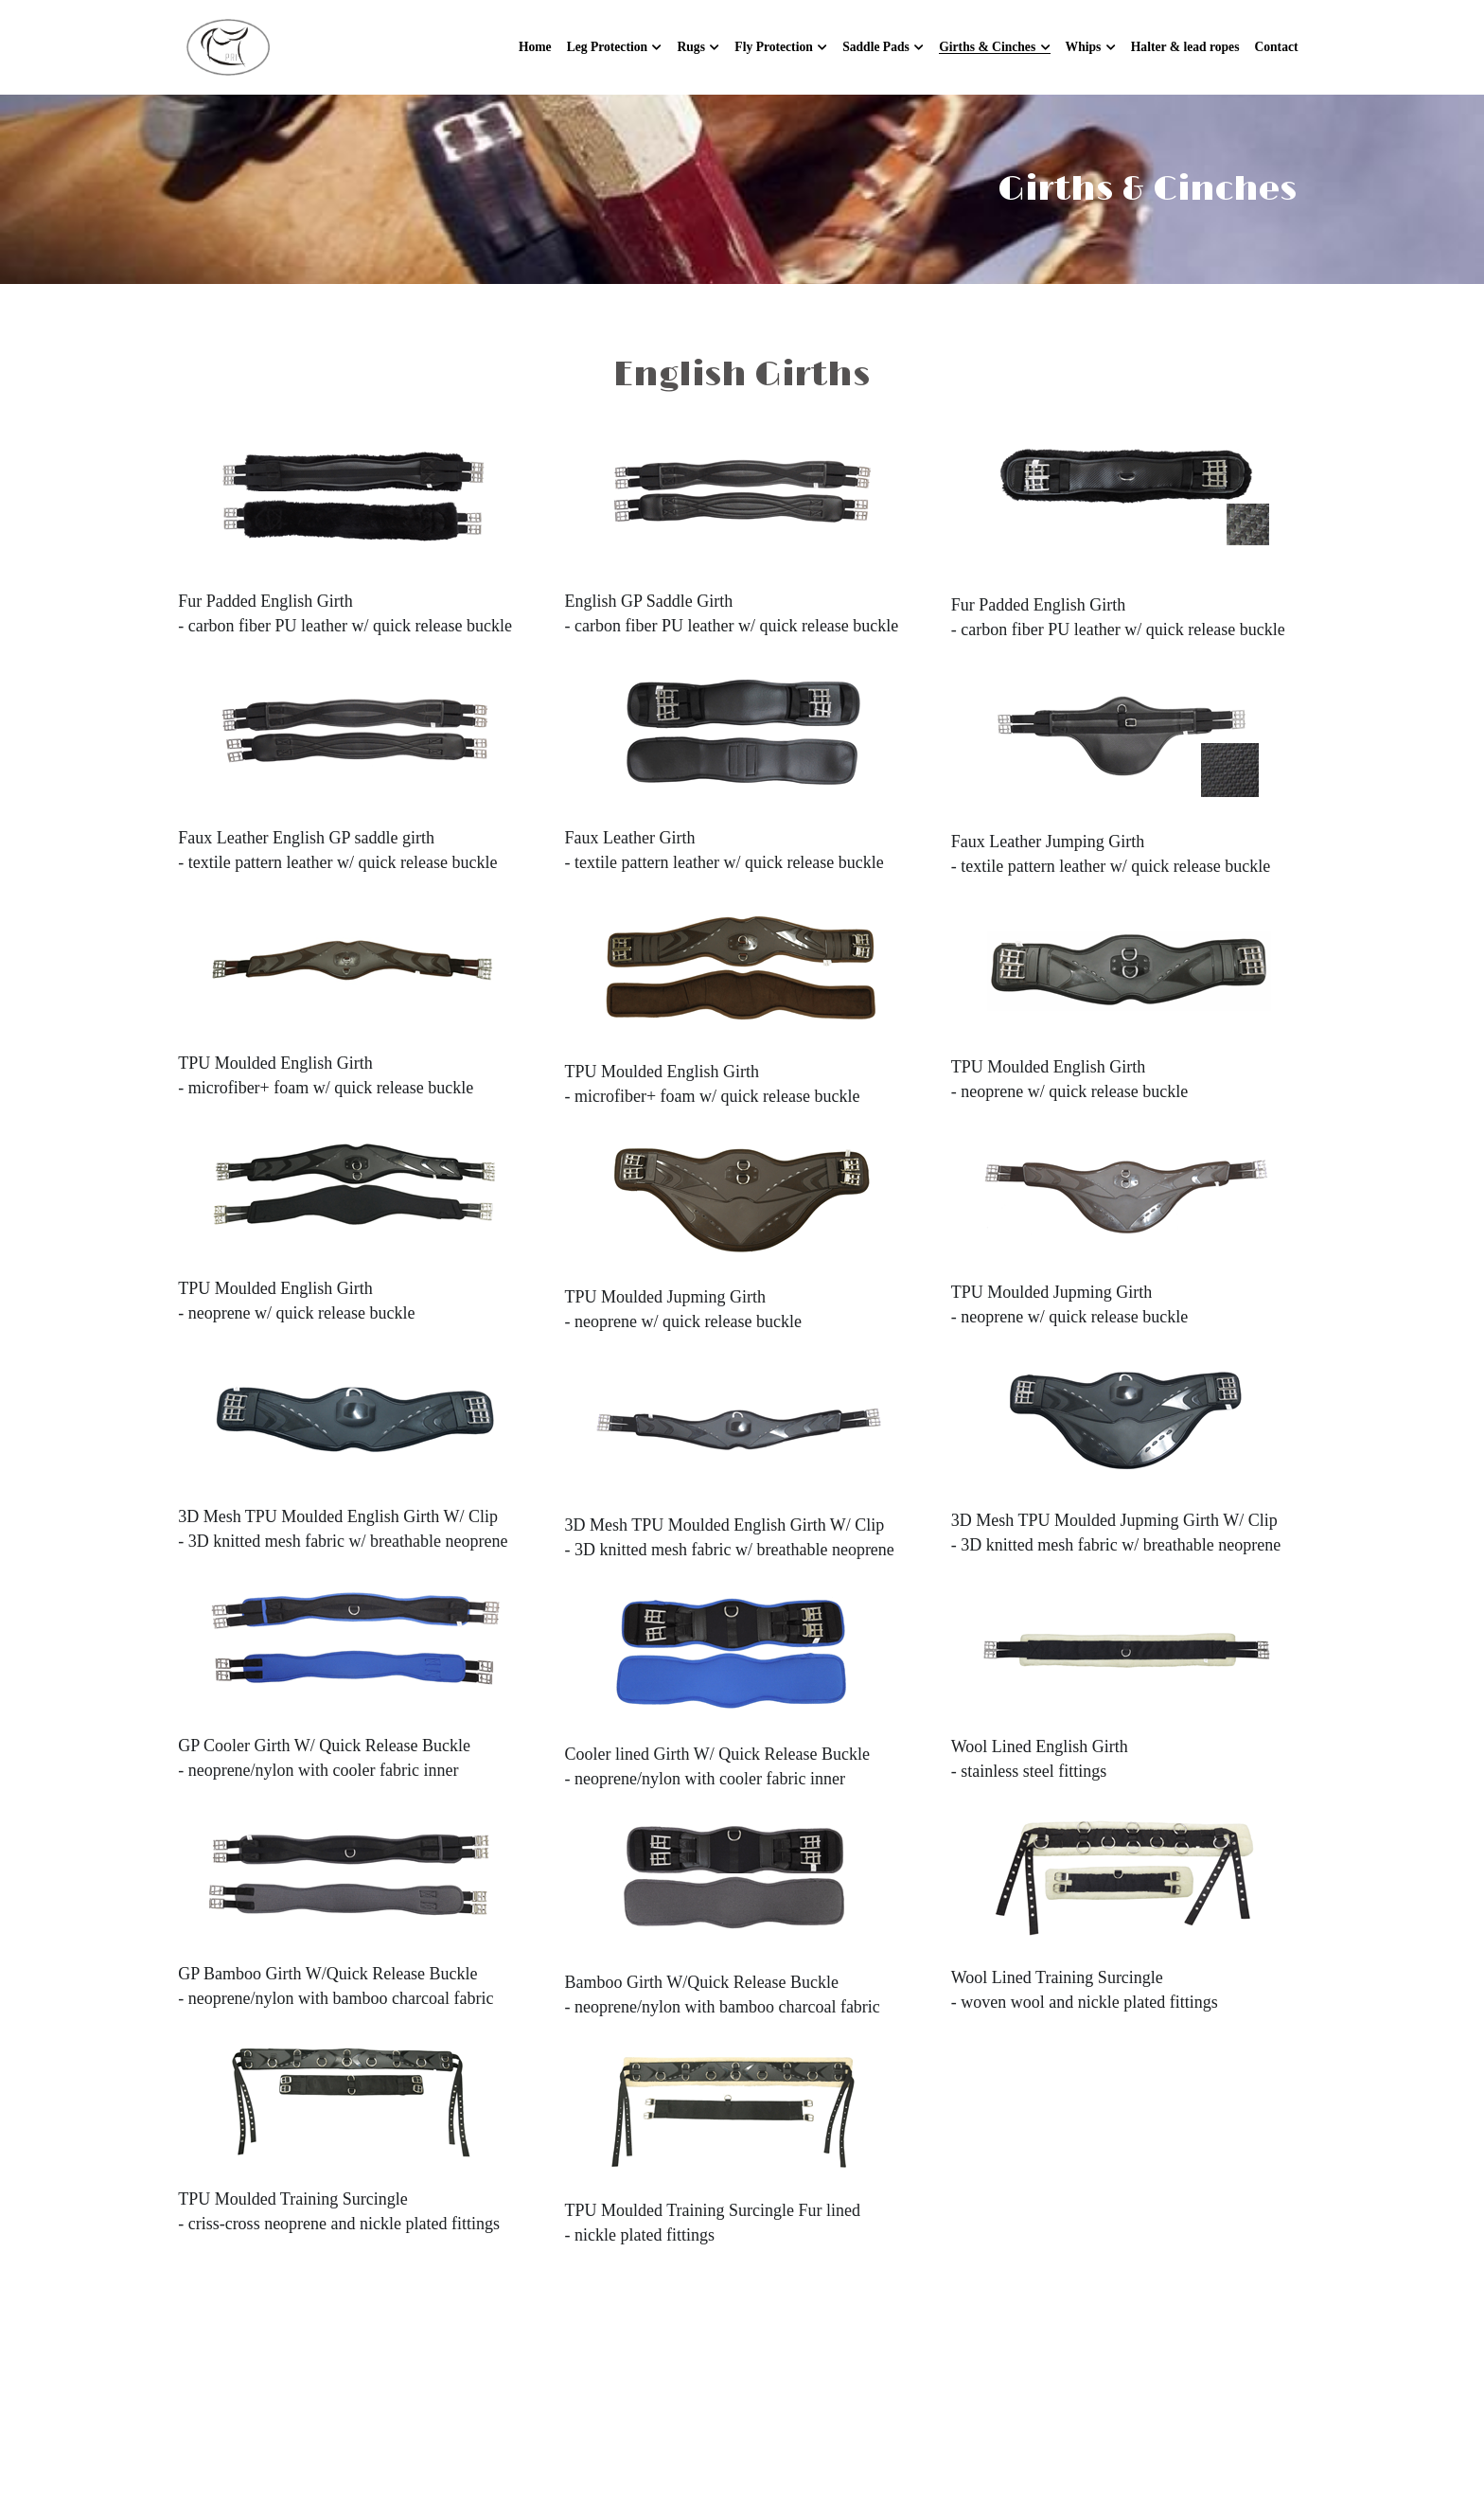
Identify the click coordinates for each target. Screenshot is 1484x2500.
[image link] (228, 46)
